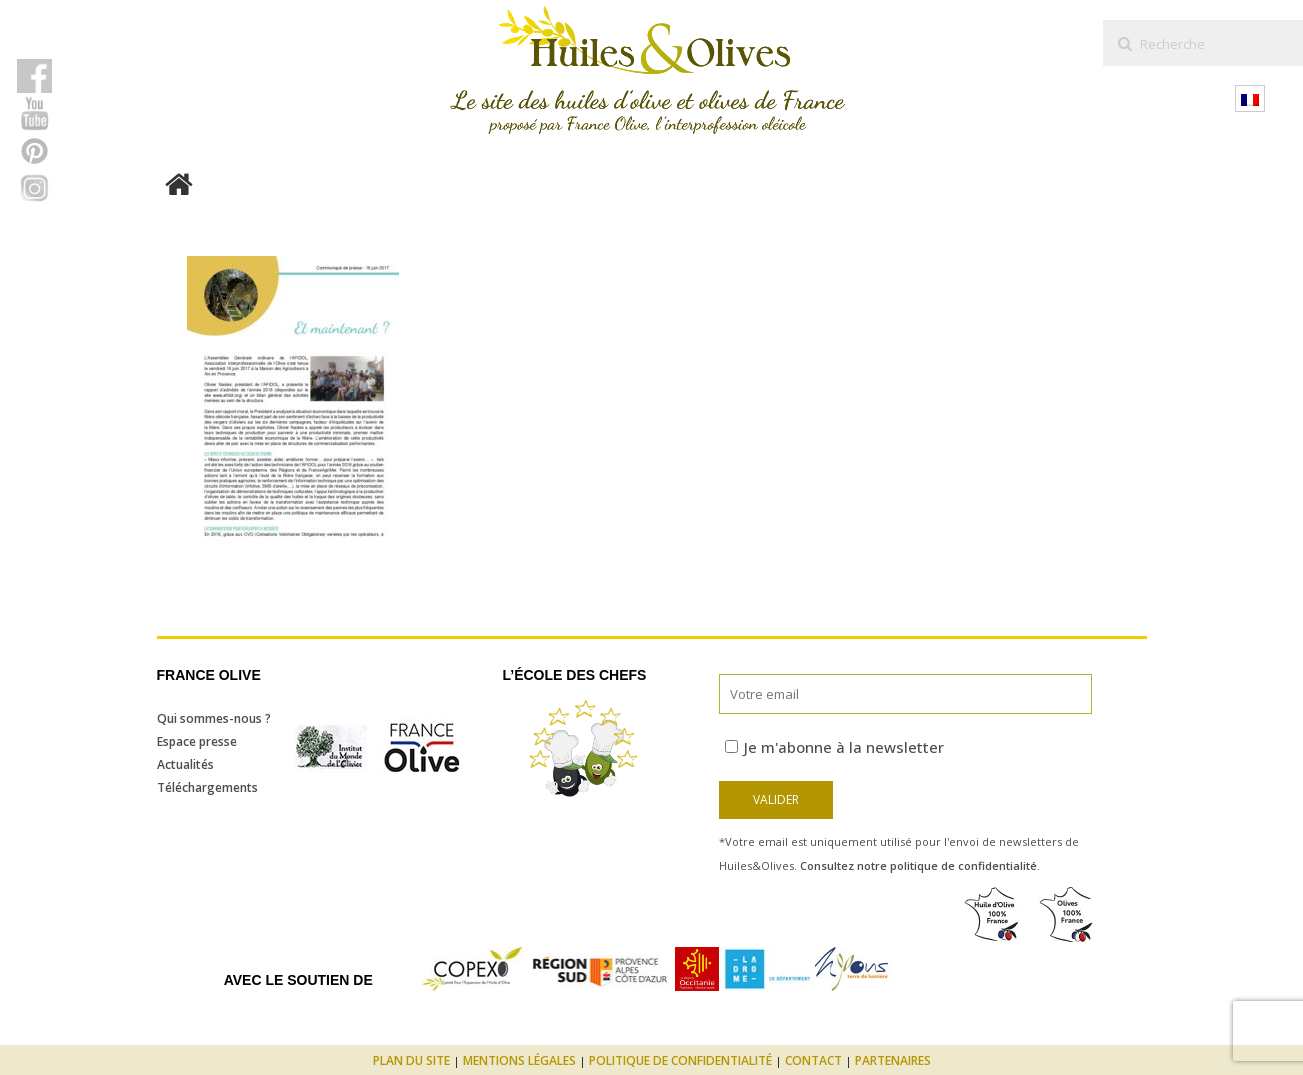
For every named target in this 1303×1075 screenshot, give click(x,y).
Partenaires (893, 1060)
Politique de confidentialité (680, 1060)
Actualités (185, 764)
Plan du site (411, 1060)
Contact (813, 1060)
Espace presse (197, 741)
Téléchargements (207, 787)
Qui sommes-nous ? (214, 718)
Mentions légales (519, 1060)
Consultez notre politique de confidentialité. (920, 865)
